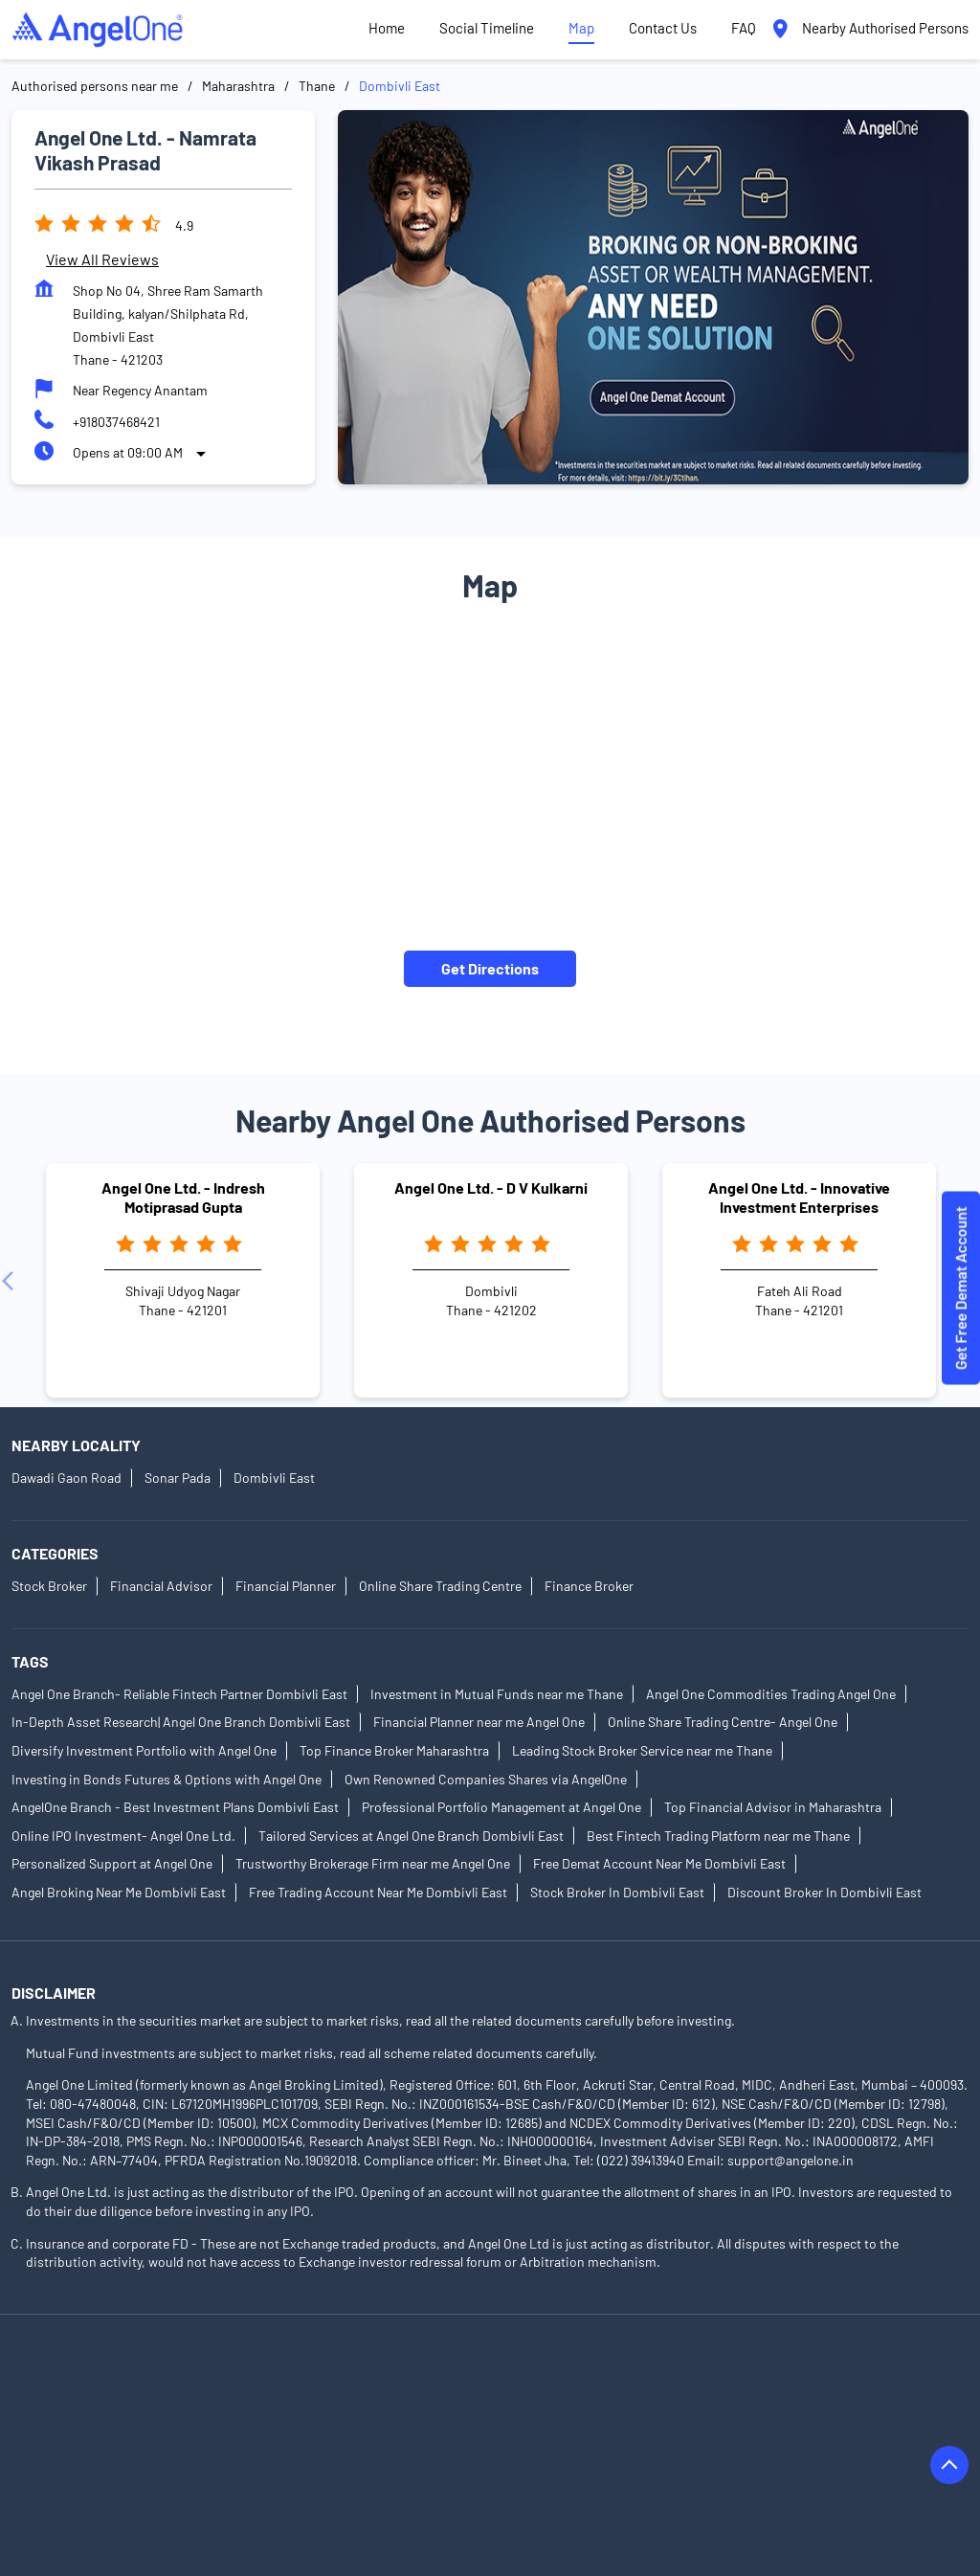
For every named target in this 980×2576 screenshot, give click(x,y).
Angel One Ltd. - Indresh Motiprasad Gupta (183, 1196)
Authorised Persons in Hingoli (698, 2459)
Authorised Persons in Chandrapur (717, 2432)
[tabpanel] (653, 297)
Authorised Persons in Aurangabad (113, 2405)
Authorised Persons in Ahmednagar (115, 2378)
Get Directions (490, 968)
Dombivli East (274, 1478)
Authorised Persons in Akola (323, 2378)
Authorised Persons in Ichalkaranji (111, 2485)
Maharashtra (238, 86)
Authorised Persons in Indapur (322, 2485)
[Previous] (11, 1280)
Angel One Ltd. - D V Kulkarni (491, 1187)
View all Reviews (102, 259)
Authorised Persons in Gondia (502, 2459)
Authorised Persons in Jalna (715, 2485)
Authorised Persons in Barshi (737, 2405)
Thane (317, 86)
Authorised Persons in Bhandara (290, 2432)
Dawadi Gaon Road (66, 1478)
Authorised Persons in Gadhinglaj (296, 2459)
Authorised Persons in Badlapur (329, 2405)
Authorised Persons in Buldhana (500, 2432)
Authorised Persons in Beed (93, 2432)
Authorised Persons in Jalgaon (522, 2485)
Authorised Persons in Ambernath (527, 2378)
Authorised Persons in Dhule (95, 2459)
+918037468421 (116, 422)
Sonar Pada (178, 1478)
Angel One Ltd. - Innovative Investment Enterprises (799, 1196)
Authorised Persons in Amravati (741, 2378)
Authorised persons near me (94, 86)
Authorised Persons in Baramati (537, 2405)
